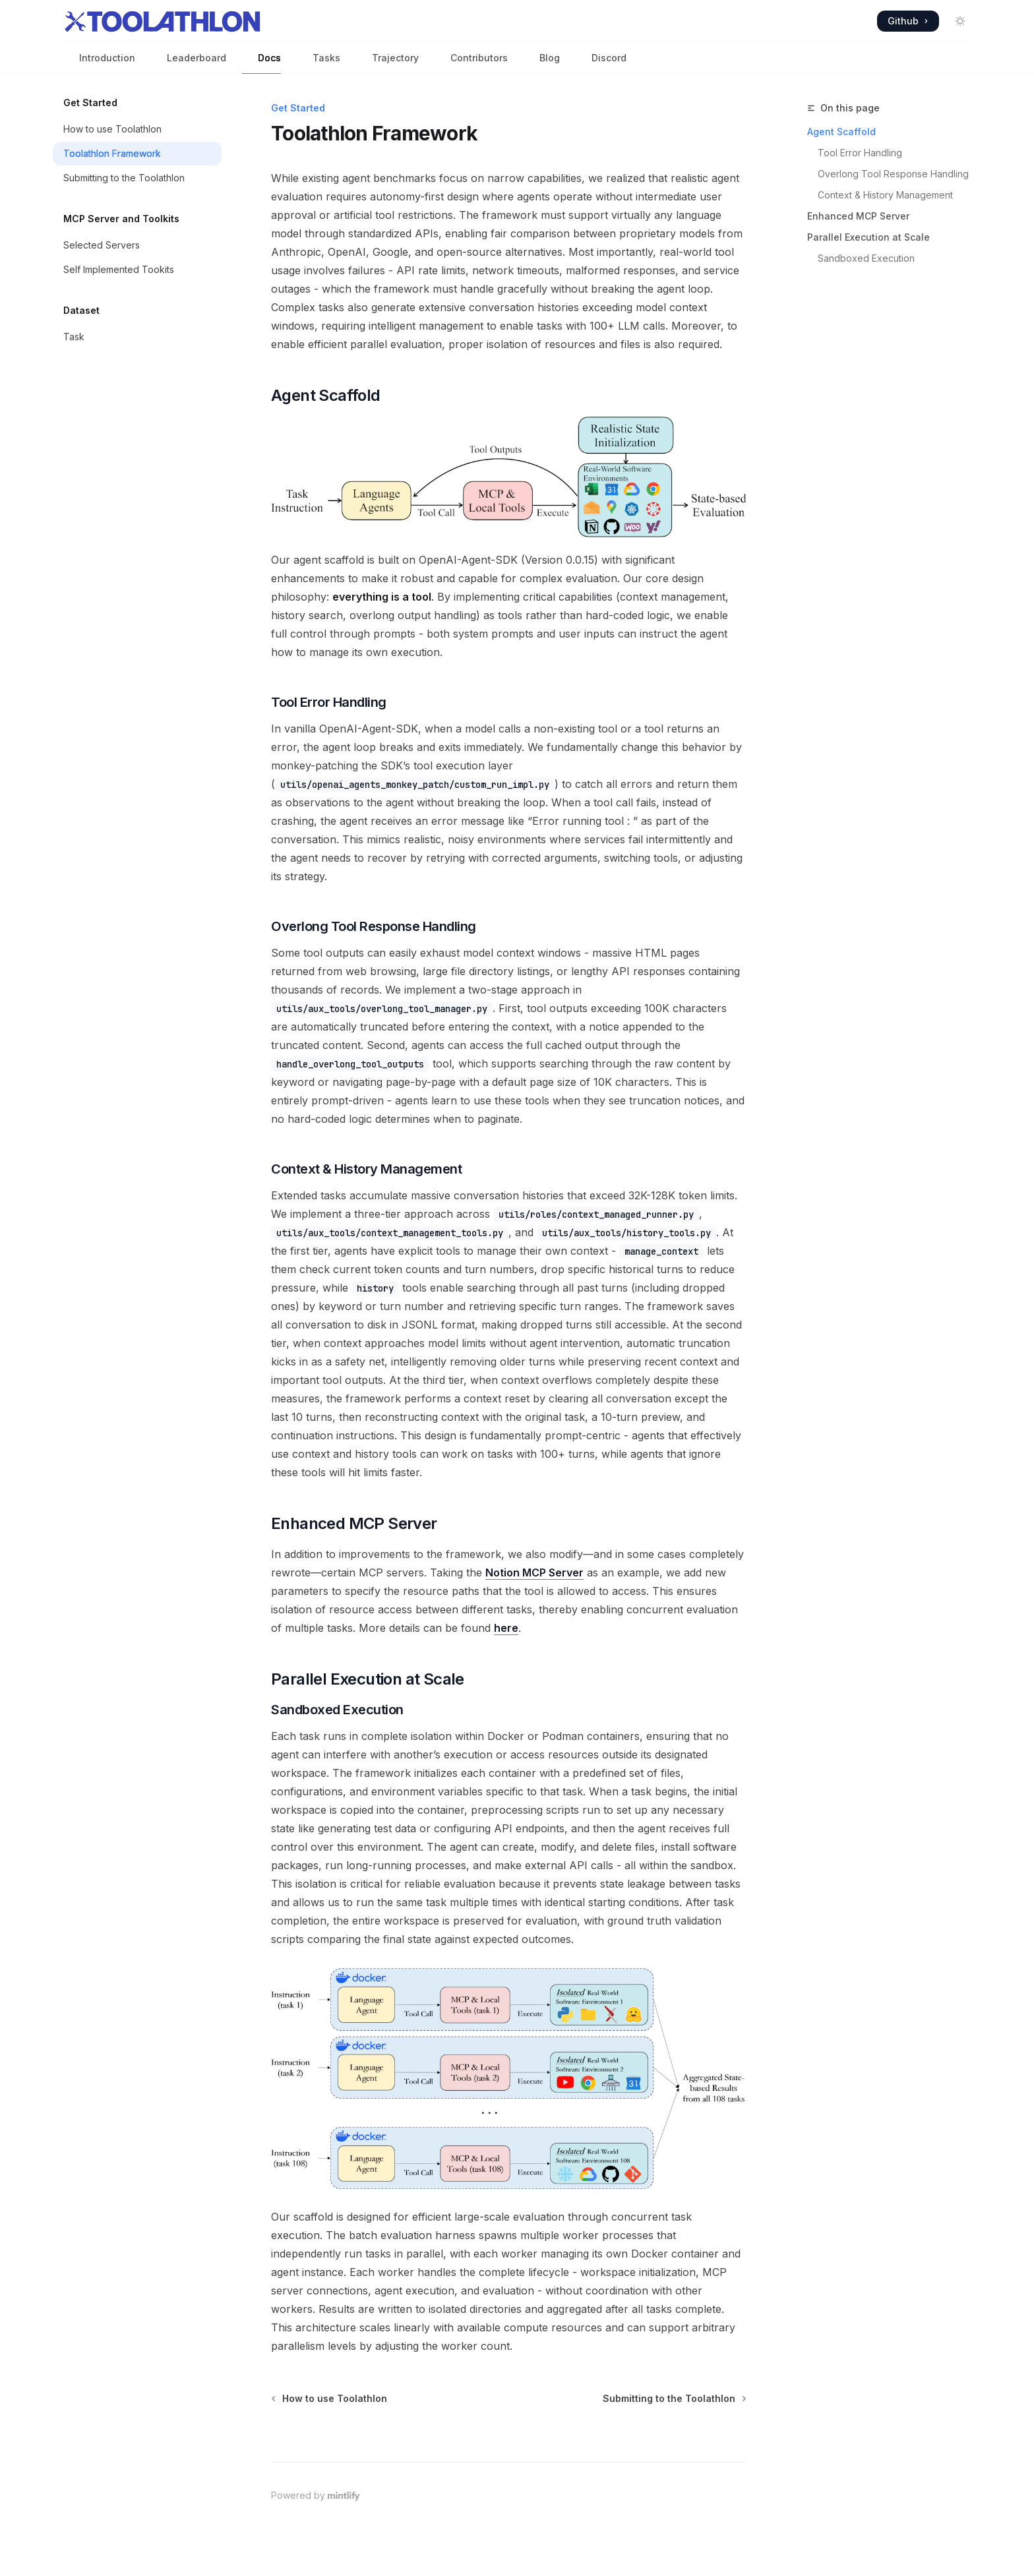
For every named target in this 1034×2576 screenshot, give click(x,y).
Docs (261, 63)
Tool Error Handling (860, 152)
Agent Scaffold (841, 131)
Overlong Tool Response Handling (893, 173)
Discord (601, 63)
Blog (542, 63)
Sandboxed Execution (866, 258)
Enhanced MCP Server (858, 216)
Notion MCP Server (534, 1572)
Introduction (99, 63)
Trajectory (387, 63)
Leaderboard (188, 63)
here (506, 1627)
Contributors (471, 63)
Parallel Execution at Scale (868, 237)
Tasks (318, 63)
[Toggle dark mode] (960, 21)
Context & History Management (885, 194)
